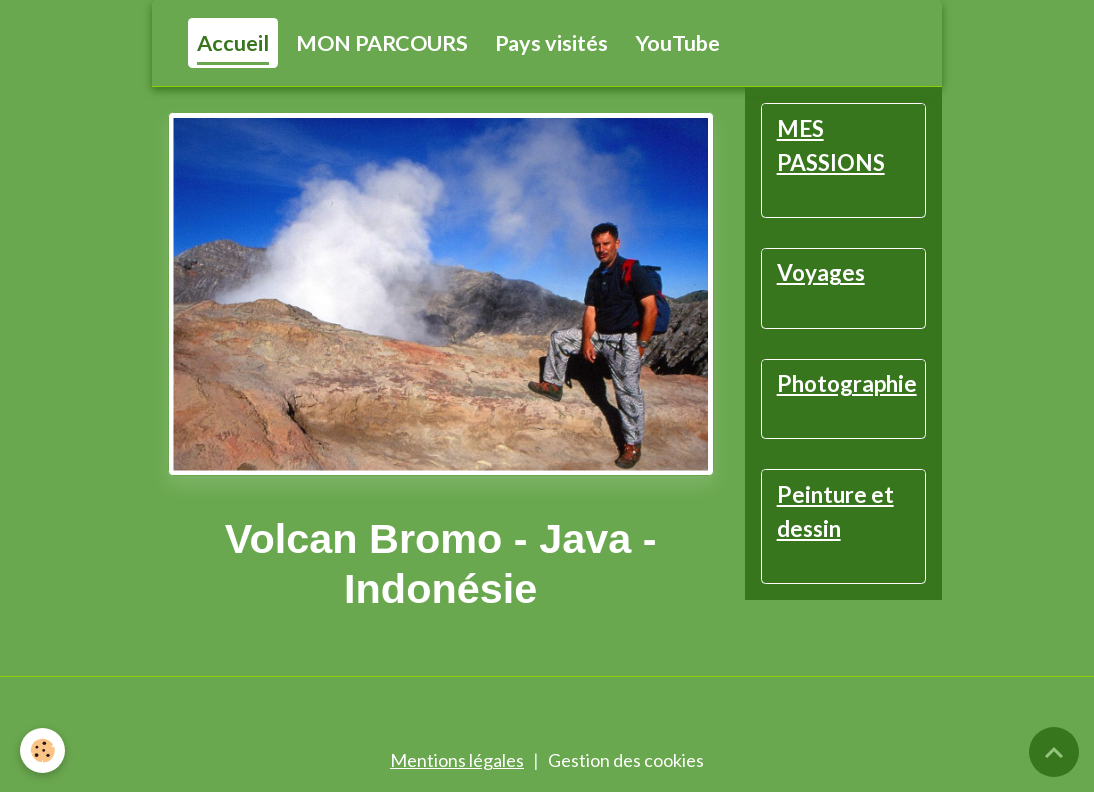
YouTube (677, 43)
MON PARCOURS (382, 43)
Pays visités (551, 43)
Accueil (233, 43)
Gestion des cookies (626, 760)
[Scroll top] (1054, 752)
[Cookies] (42, 750)
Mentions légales (457, 760)
